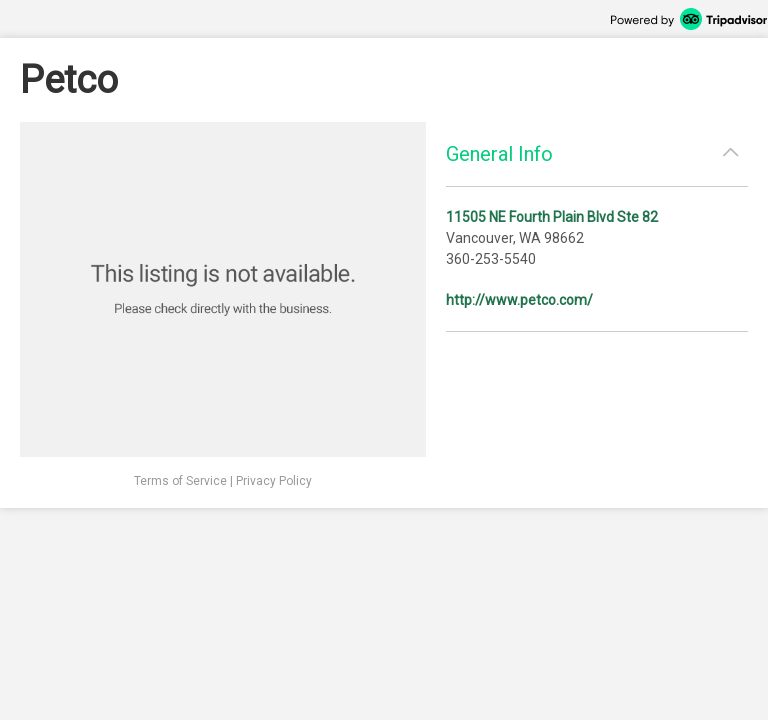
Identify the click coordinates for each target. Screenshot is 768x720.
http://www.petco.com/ (519, 300)
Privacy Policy (274, 481)
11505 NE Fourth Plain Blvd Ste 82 (552, 217)
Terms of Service (180, 481)
